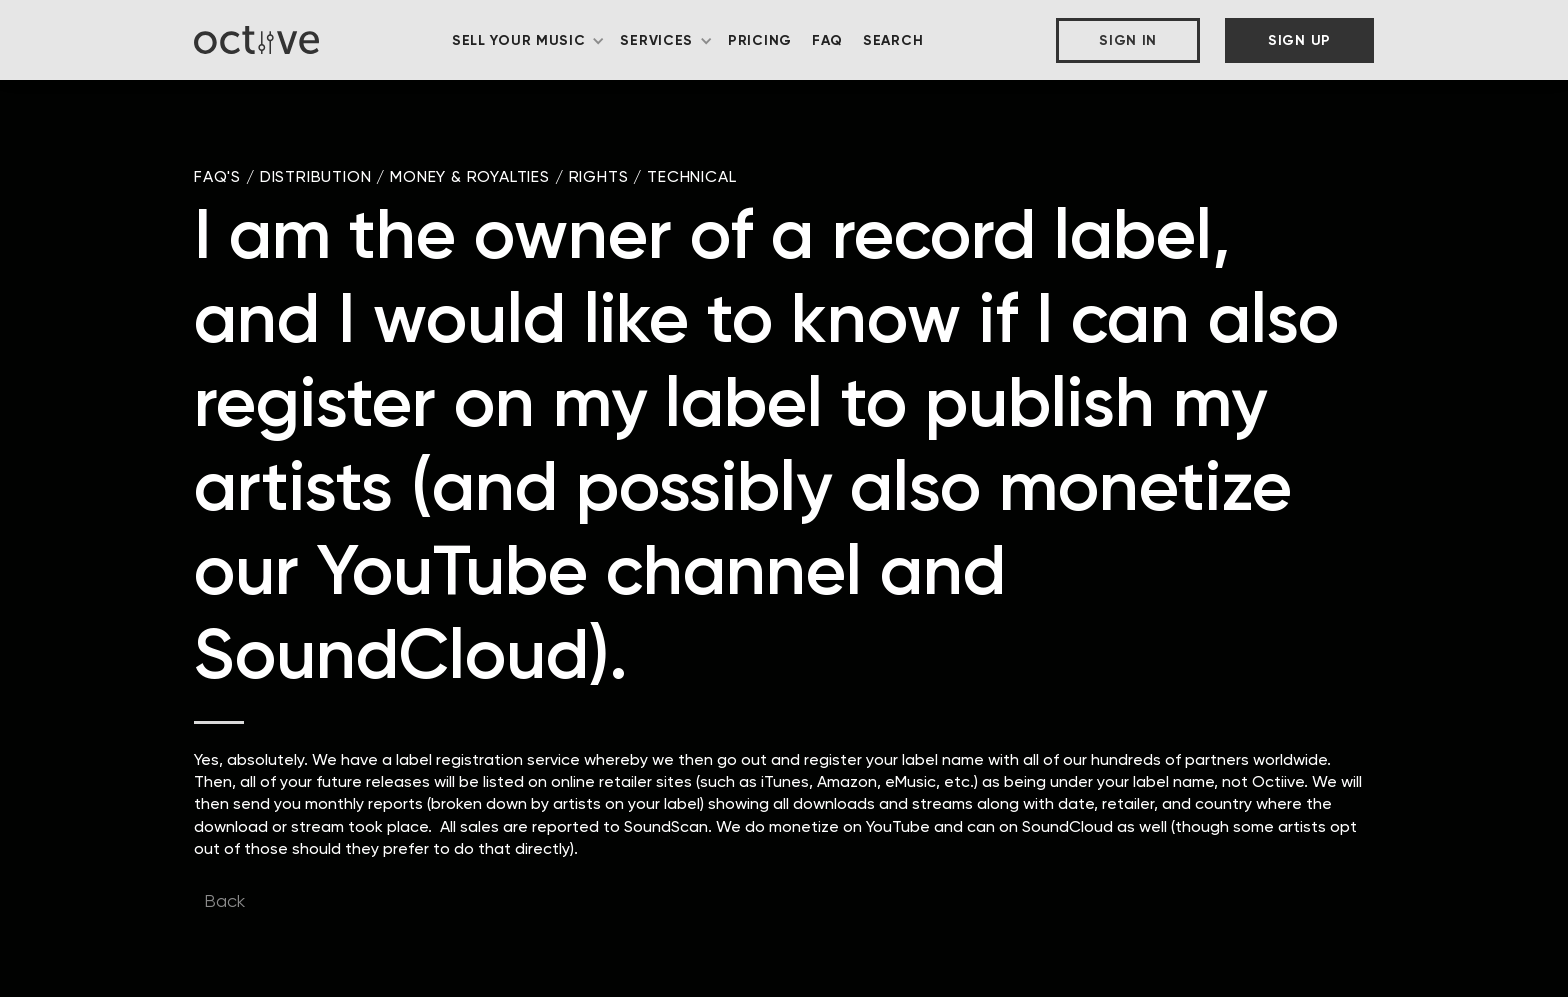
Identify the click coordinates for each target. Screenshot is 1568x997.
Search (893, 40)
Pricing (760, 40)
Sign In (1128, 40)
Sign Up (1299, 40)
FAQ (827, 40)
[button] (529, 41)
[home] (256, 39)
